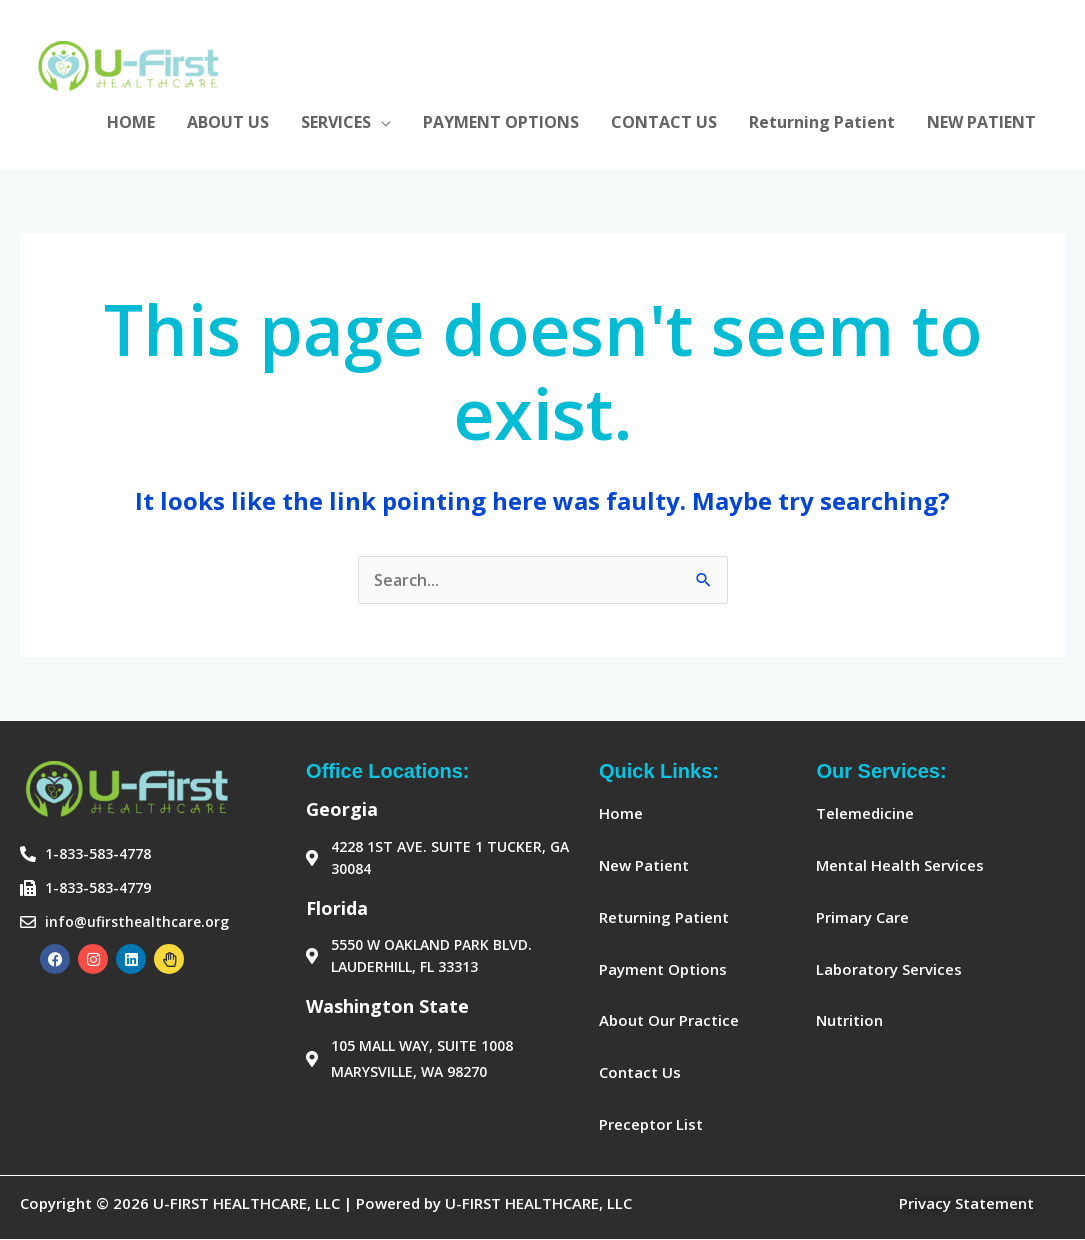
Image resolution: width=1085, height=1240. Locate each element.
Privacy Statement (966, 1204)
